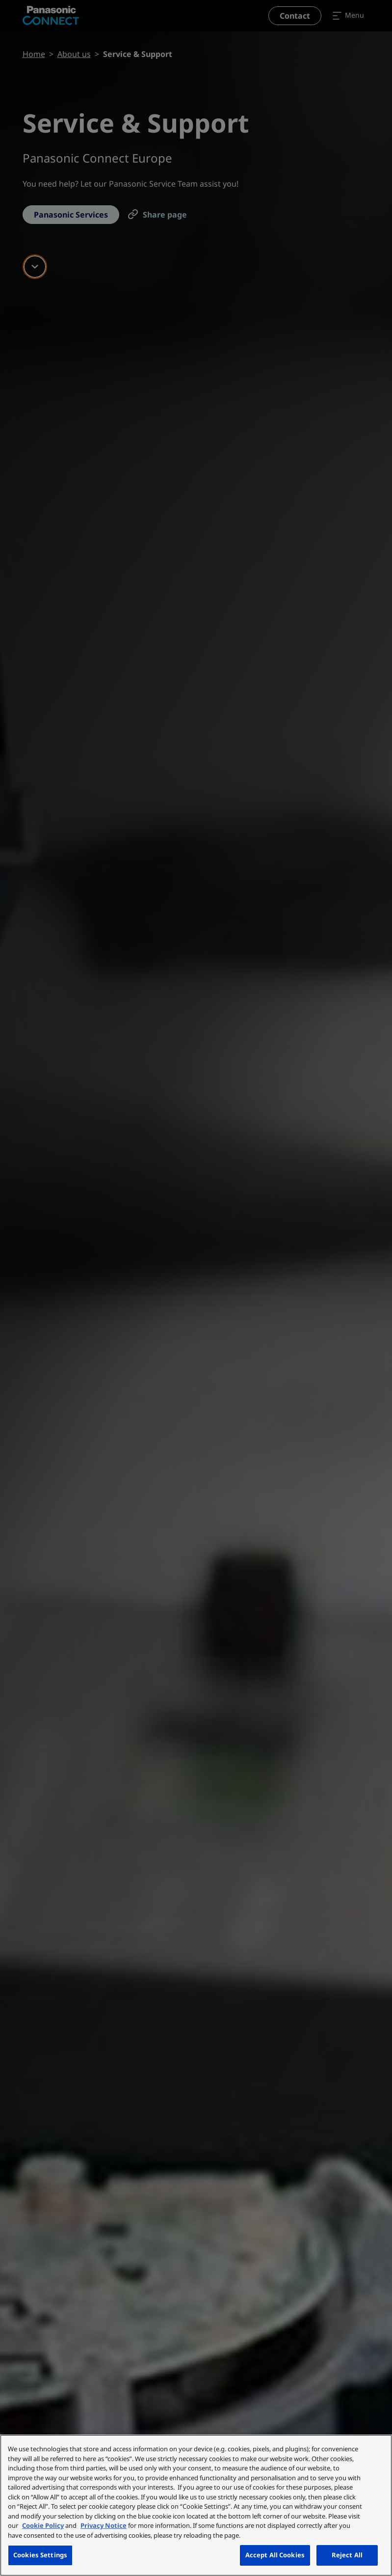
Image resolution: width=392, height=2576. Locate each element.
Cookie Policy (43, 2525)
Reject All (347, 2554)
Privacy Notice (103, 2525)
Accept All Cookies (275, 2554)
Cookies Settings (40, 2554)
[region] (196, 2505)
